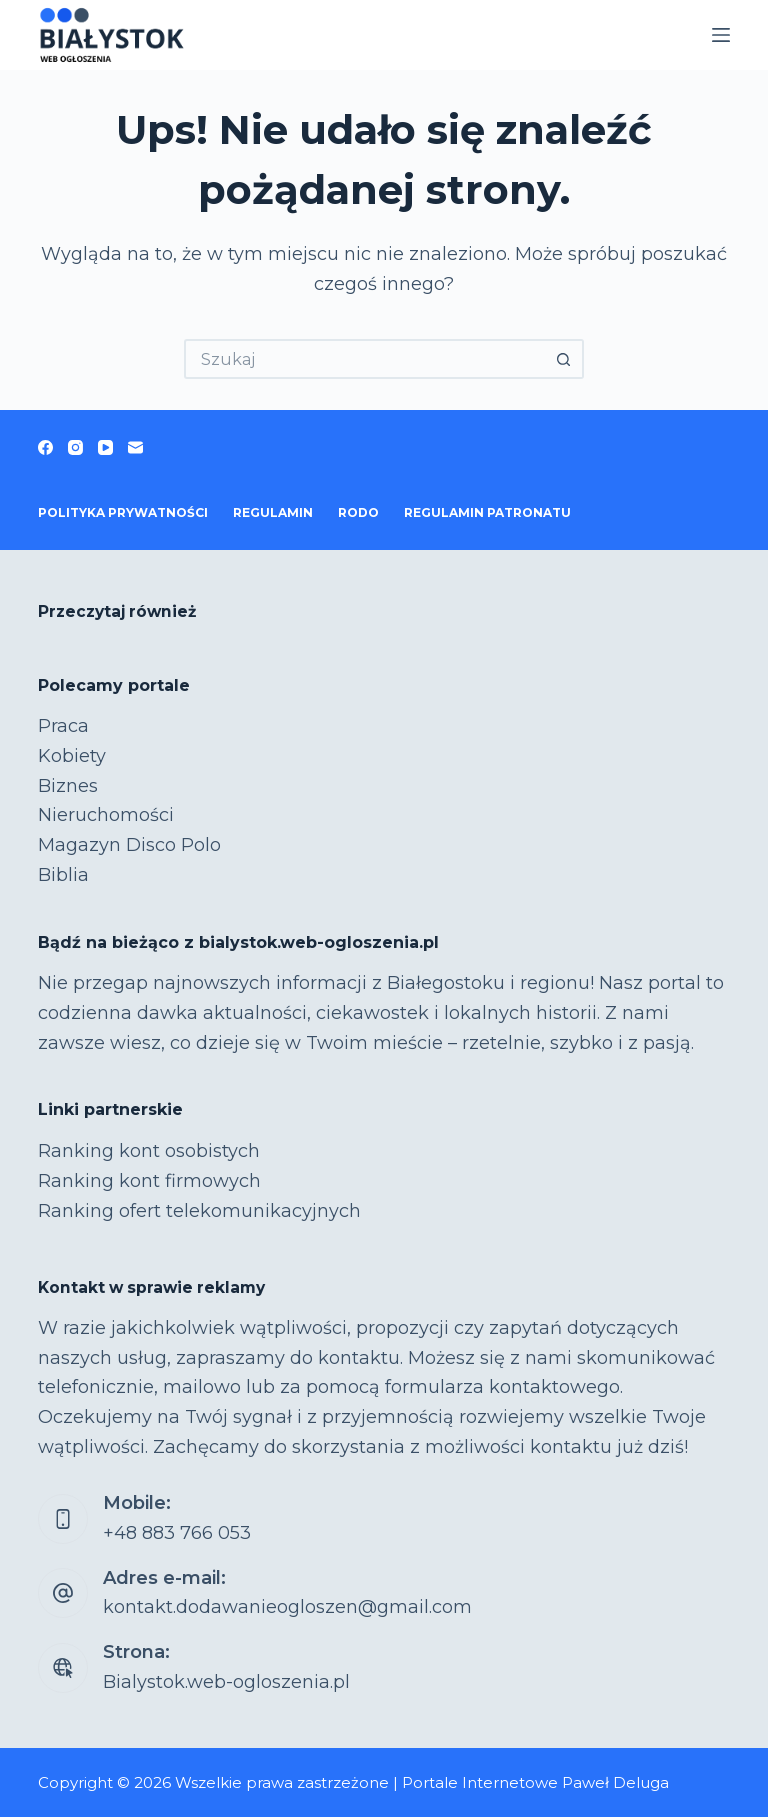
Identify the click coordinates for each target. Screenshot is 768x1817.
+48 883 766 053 (177, 1533)
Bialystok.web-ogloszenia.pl (226, 1682)
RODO (358, 512)
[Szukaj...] (364, 359)
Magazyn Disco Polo (129, 845)
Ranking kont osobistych (149, 1151)
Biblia (63, 875)
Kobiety (72, 756)
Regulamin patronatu (487, 512)
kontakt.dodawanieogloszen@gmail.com (287, 1607)
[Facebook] (45, 447)
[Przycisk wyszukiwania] (564, 359)
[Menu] (721, 35)
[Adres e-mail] (135, 447)
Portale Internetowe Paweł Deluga (535, 1782)
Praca (63, 726)
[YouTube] (105, 447)
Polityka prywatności (123, 512)
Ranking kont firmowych (149, 1181)
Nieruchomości (106, 815)
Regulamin (273, 512)
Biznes (68, 786)
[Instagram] (75, 447)
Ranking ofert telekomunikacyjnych (199, 1211)
